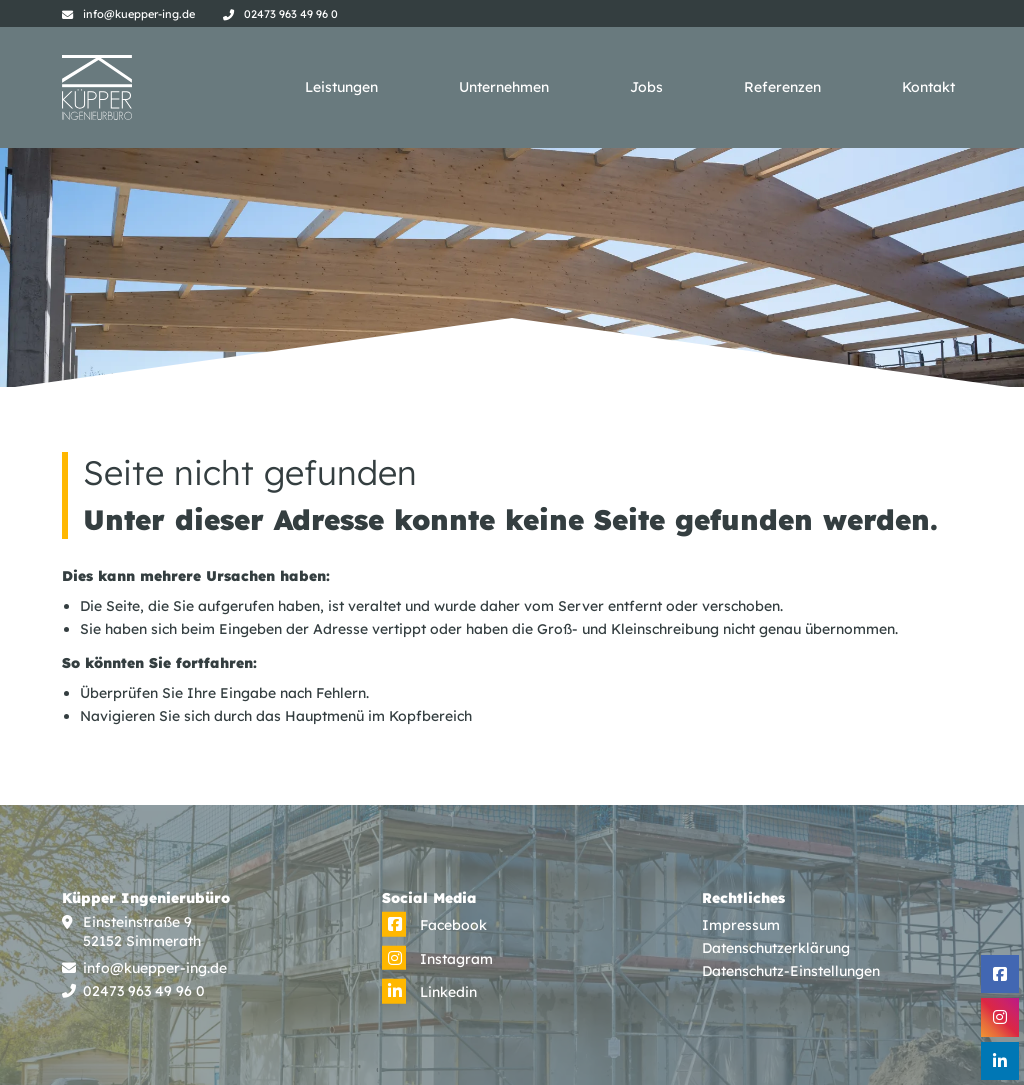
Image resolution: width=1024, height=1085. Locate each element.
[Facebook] (434, 925)
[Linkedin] (429, 992)
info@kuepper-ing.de (139, 14)
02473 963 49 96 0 (291, 14)
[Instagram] (437, 959)
